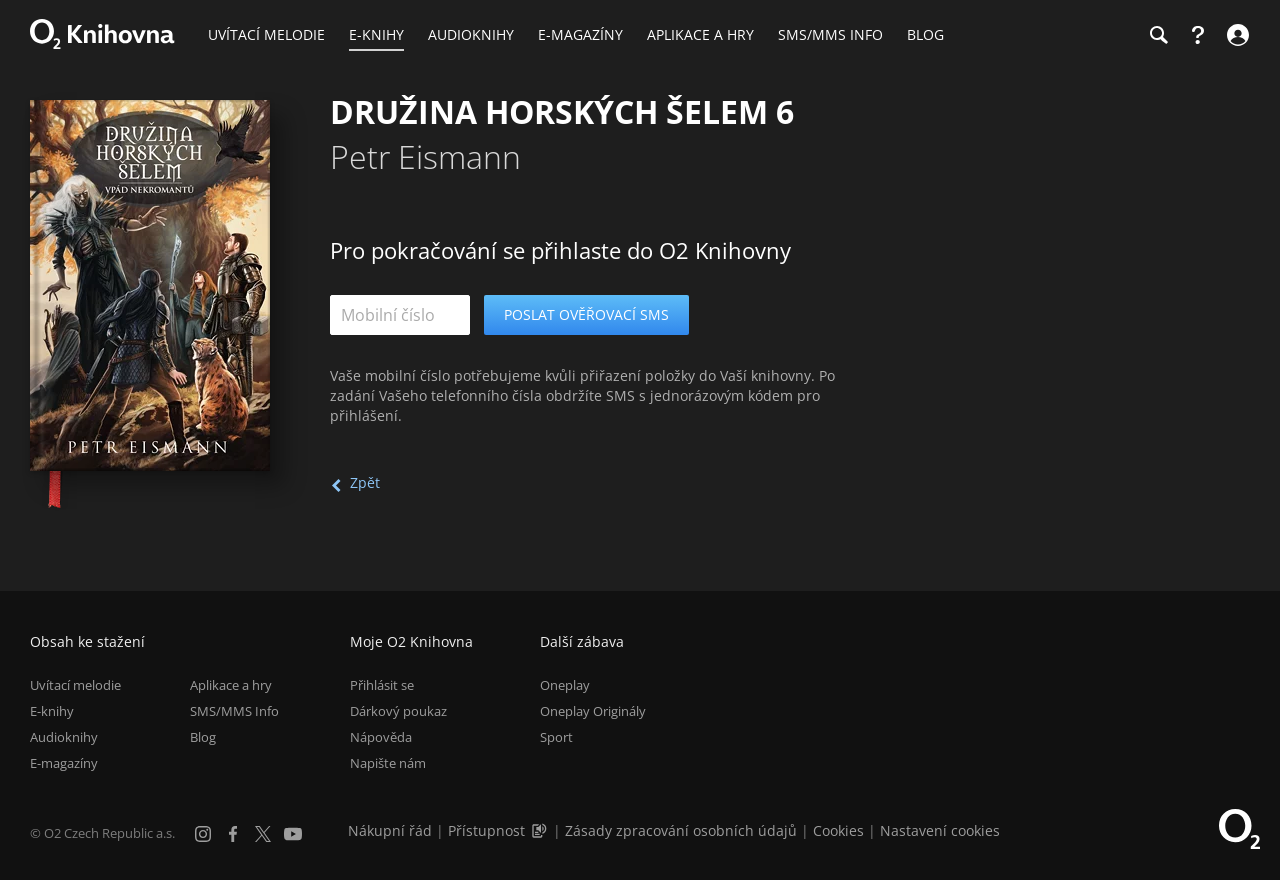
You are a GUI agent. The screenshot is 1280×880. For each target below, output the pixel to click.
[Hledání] (1158, 35)
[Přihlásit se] (1235, 35)
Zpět (365, 482)
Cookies (838, 830)
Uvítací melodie (75, 685)
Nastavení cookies (940, 830)
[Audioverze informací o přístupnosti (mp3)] (541, 830)
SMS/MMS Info (234, 711)
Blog (203, 737)
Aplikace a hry (231, 685)
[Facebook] (233, 834)
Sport (556, 737)
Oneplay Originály (593, 711)
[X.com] (263, 834)
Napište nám (388, 763)
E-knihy (52, 711)
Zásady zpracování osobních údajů (681, 830)
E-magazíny (64, 763)
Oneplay (565, 685)
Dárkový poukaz (398, 711)
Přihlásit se (382, 685)
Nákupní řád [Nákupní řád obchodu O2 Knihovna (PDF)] (390, 830)
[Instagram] (203, 834)
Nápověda (381, 737)
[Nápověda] (1198, 35)
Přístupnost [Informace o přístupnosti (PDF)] (486, 830)
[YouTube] (293, 834)
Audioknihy (64, 737)
